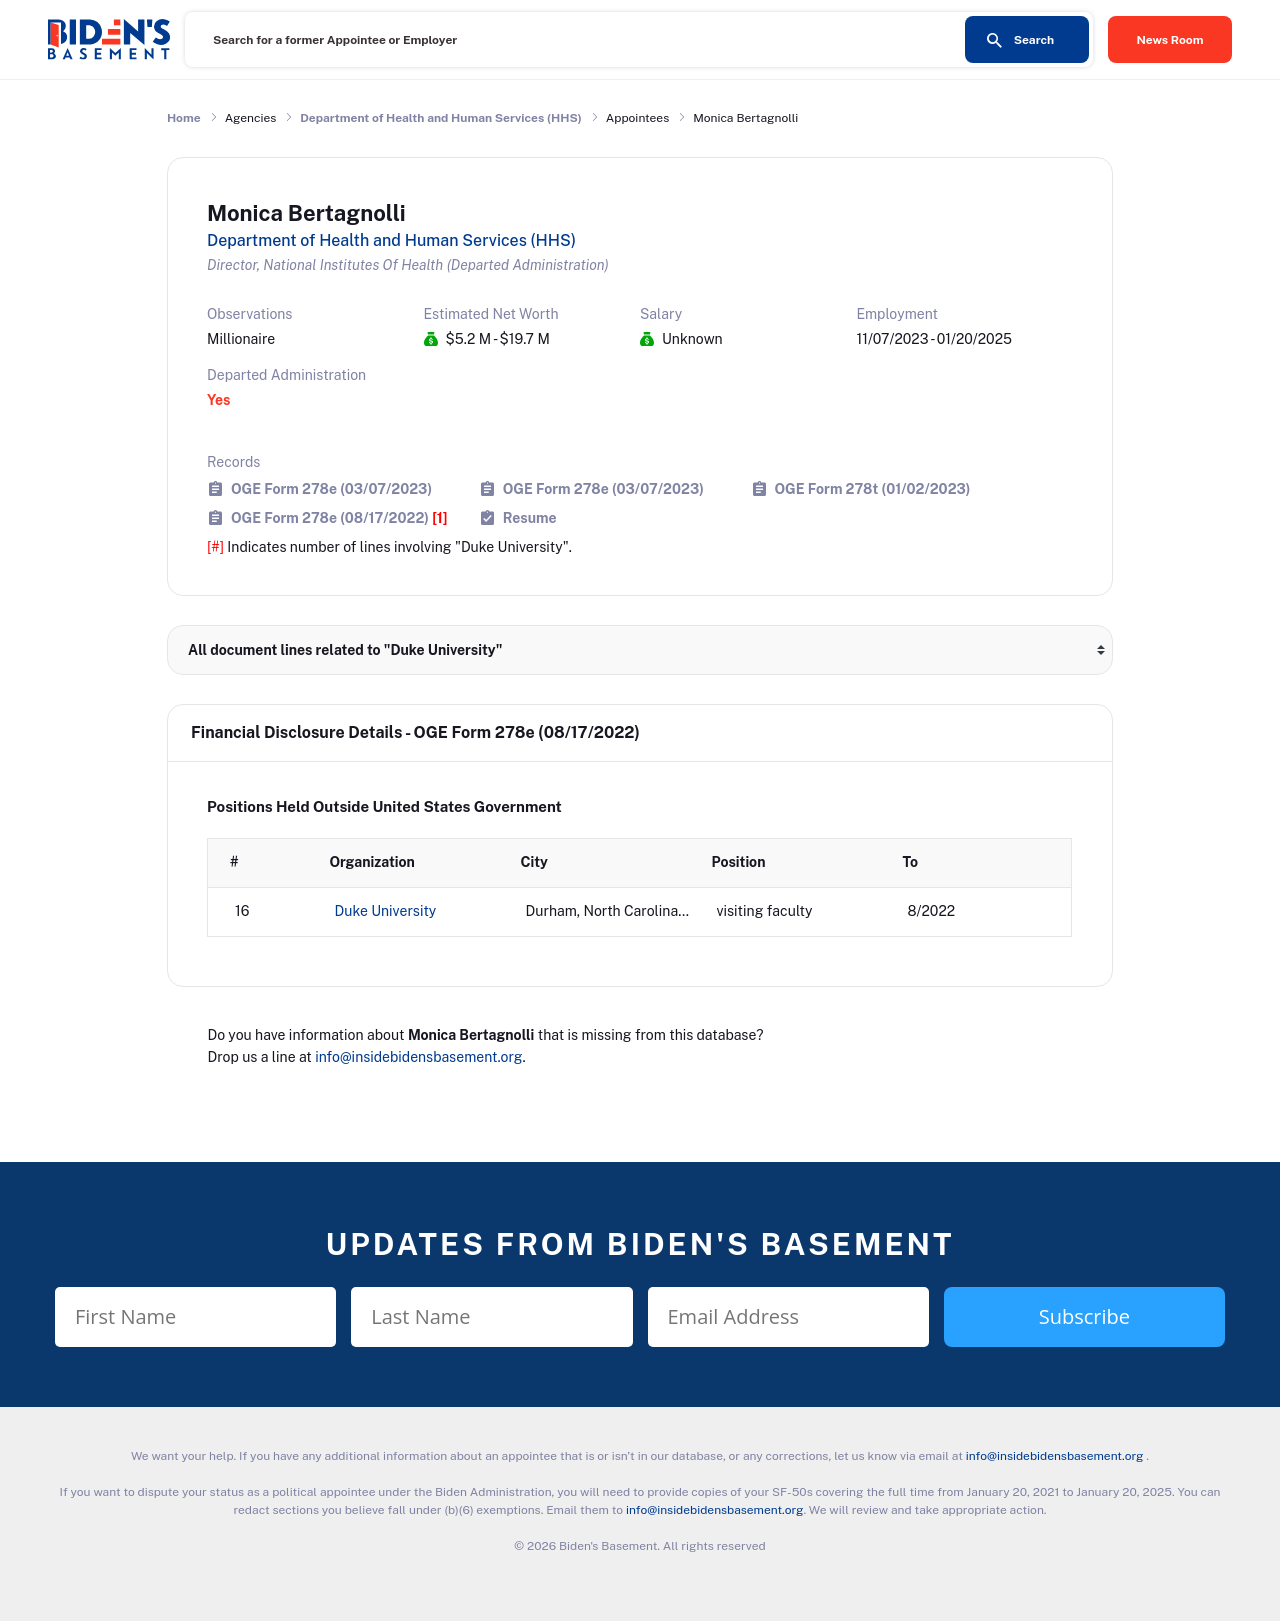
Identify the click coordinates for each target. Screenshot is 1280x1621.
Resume (530, 517)
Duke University (386, 911)
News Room (1170, 40)
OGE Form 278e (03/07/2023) (331, 488)
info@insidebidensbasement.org (418, 1057)
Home (184, 118)
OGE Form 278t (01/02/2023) (873, 488)
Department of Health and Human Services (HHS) (441, 118)
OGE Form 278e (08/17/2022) (339, 517)
